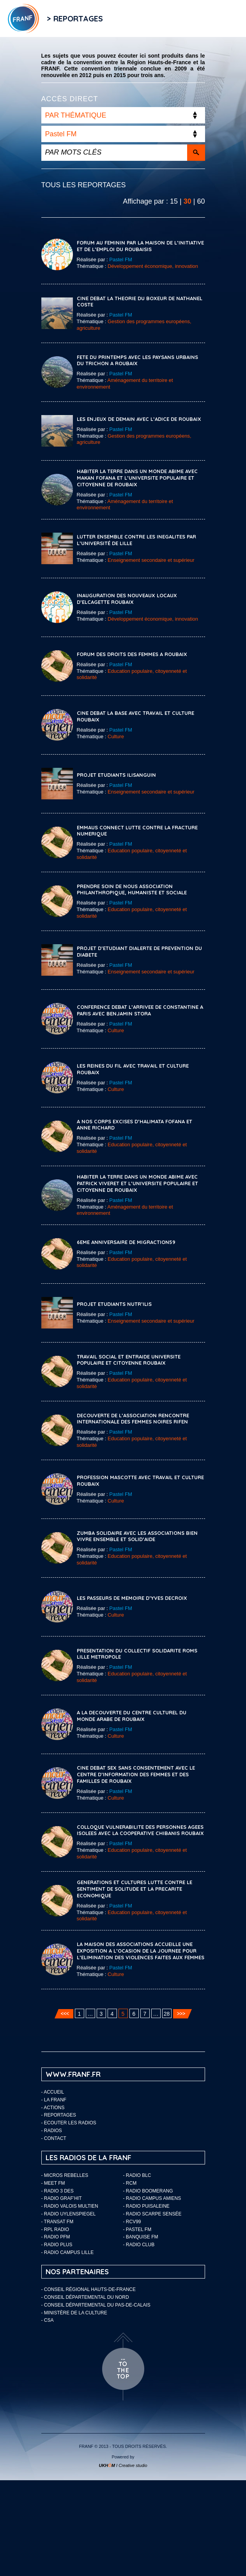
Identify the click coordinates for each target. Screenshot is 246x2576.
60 (201, 201)
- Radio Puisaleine (146, 2206)
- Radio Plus (57, 2244)
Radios (53, 2130)
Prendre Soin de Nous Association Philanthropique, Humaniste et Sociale (132, 889)
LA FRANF (55, 2100)
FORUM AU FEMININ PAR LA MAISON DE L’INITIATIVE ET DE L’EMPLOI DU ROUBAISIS (140, 245)
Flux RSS (119, 18)
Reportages (60, 2115)
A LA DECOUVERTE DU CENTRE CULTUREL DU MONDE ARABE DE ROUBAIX (131, 1715)
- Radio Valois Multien (69, 2206)
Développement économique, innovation (153, 266)
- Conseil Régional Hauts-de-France (88, 2289)
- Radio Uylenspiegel (68, 2214)
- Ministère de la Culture (74, 2313)
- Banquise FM (140, 2237)
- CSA (47, 2320)
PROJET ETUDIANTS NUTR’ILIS (114, 1304)
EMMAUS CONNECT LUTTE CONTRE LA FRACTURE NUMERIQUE (137, 830)
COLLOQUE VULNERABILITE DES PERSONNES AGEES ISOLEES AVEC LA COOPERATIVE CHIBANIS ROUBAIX (140, 1830)
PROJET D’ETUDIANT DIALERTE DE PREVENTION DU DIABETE (139, 951)
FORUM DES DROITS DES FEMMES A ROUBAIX (132, 654)
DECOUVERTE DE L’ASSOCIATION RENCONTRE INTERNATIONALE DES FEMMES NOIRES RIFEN (133, 1418)
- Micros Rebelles (64, 2175)
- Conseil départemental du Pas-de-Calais (95, 2305)
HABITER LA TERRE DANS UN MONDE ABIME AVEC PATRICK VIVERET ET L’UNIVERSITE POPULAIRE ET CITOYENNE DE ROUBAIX (137, 1183)
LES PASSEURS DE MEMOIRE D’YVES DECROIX (132, 1598)
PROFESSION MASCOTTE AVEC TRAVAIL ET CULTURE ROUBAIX (140, 1480)
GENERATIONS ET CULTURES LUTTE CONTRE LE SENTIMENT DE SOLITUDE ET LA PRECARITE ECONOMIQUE (134, 1889)
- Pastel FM (137, 2229)
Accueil (54, 2092)
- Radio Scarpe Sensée (152, 2214)
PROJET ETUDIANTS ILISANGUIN (116, 775)
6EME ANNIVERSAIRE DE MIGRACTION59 (126, 1242)
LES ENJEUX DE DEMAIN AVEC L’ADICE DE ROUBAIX (139, 419)
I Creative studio (123, 2465)
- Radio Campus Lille (67, 2252)
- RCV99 (132, 2221)
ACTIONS (54, 2107)
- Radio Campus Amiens (152, 2198)
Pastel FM (120, 259)
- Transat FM (57, 2221)
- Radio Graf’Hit (61, 2198)
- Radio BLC (137, 2175)
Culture (116, 736)
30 (187, 201)
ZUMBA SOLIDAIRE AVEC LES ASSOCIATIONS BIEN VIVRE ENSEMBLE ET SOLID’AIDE (137, 1536)
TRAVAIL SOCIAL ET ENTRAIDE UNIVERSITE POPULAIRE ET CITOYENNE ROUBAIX (129, 1359)
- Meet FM (53, 2183)
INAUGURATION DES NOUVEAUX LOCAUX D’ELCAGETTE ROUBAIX (127, 598)
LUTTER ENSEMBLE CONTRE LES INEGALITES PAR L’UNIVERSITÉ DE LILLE (136, 539)
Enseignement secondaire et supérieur (151, 560)
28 (167, 2014)
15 (174, 201)
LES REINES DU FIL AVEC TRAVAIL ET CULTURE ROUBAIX (133, 1069)
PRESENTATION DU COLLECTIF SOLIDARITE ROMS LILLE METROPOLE (137, 1653)
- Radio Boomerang (148, 2191)
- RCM (130, 2183)
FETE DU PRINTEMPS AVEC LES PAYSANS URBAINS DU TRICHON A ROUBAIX (137, 360)
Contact (55, 2138)
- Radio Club (139, 2244)
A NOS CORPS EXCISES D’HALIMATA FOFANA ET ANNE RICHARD (134, 1124)
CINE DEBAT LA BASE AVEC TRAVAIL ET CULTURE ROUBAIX (135, 716)
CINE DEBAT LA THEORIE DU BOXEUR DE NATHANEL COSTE (139, 301)
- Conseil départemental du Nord (85, 2297)
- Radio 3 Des (57, 2191)
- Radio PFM (55, 2237)
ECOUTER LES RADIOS (70, 2123)
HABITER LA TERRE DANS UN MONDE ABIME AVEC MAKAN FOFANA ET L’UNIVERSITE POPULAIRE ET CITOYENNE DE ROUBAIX (137, 477)
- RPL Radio (55, 2229)
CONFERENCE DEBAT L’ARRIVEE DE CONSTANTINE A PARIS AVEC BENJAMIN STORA (140, 1010)
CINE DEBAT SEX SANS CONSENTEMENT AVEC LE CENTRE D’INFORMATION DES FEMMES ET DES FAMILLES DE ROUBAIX (136, 1774)
